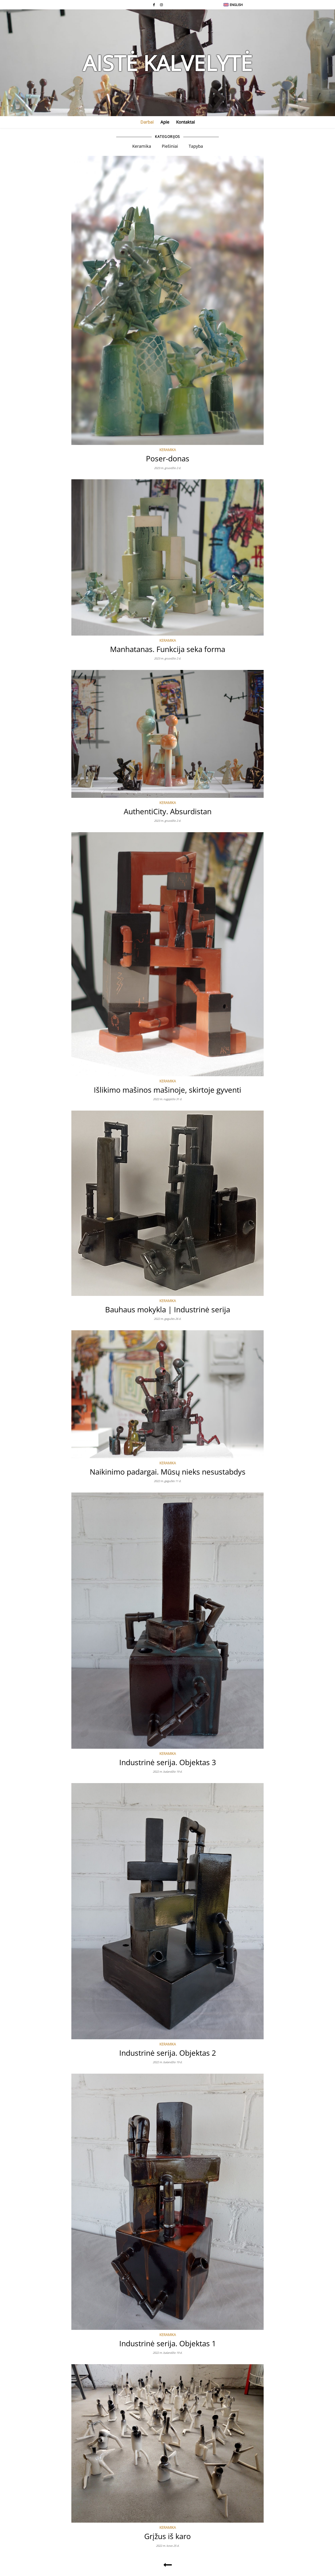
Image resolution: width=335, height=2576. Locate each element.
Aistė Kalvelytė (167, 62)
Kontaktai (185, 122)
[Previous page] (167, 2564)
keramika (141, 146)
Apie (164, 122)
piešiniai (170, 146)
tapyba (196, 146)
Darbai (147, 122)
